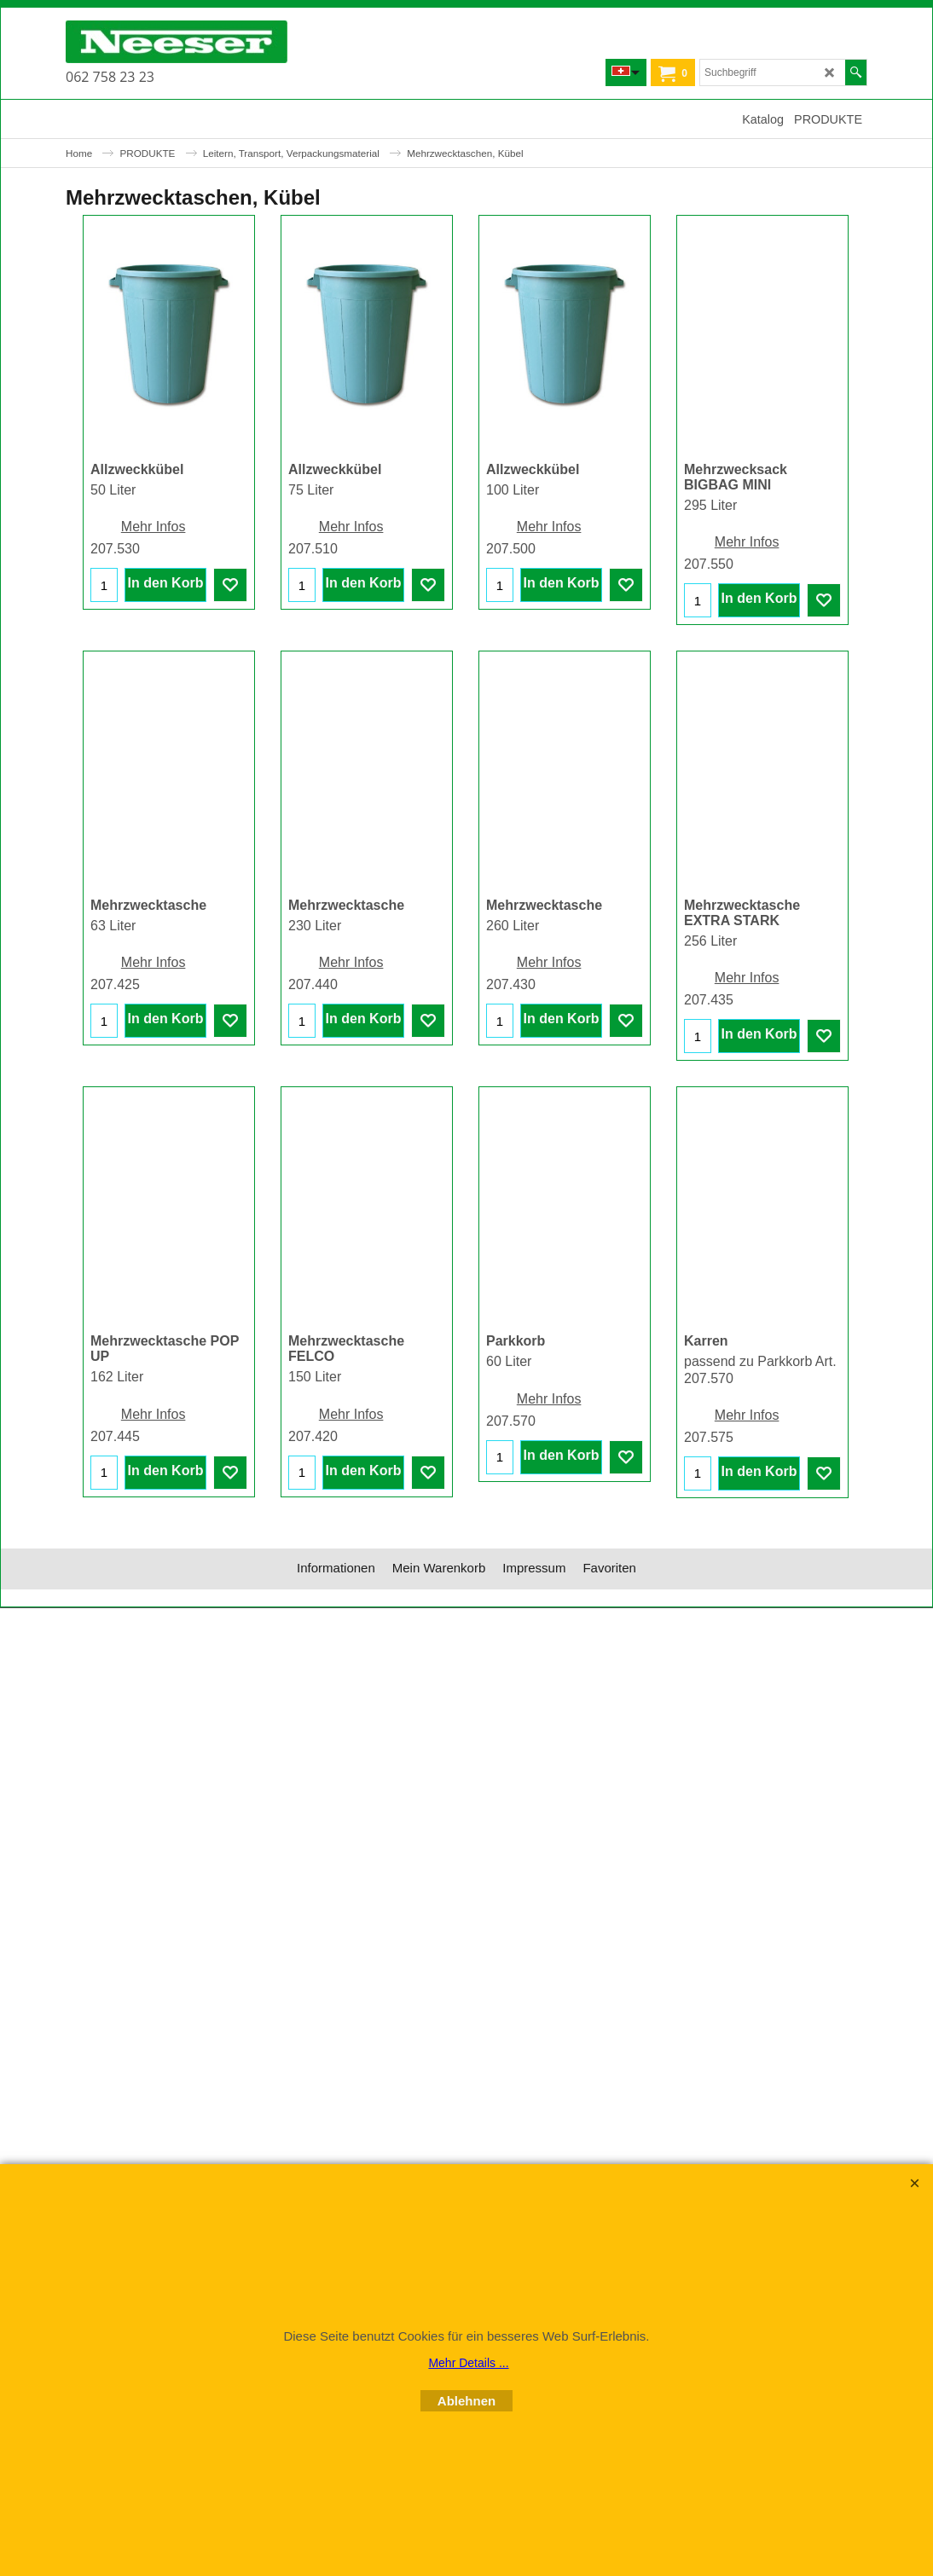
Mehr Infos (153, 526)
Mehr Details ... (468, 2363)
